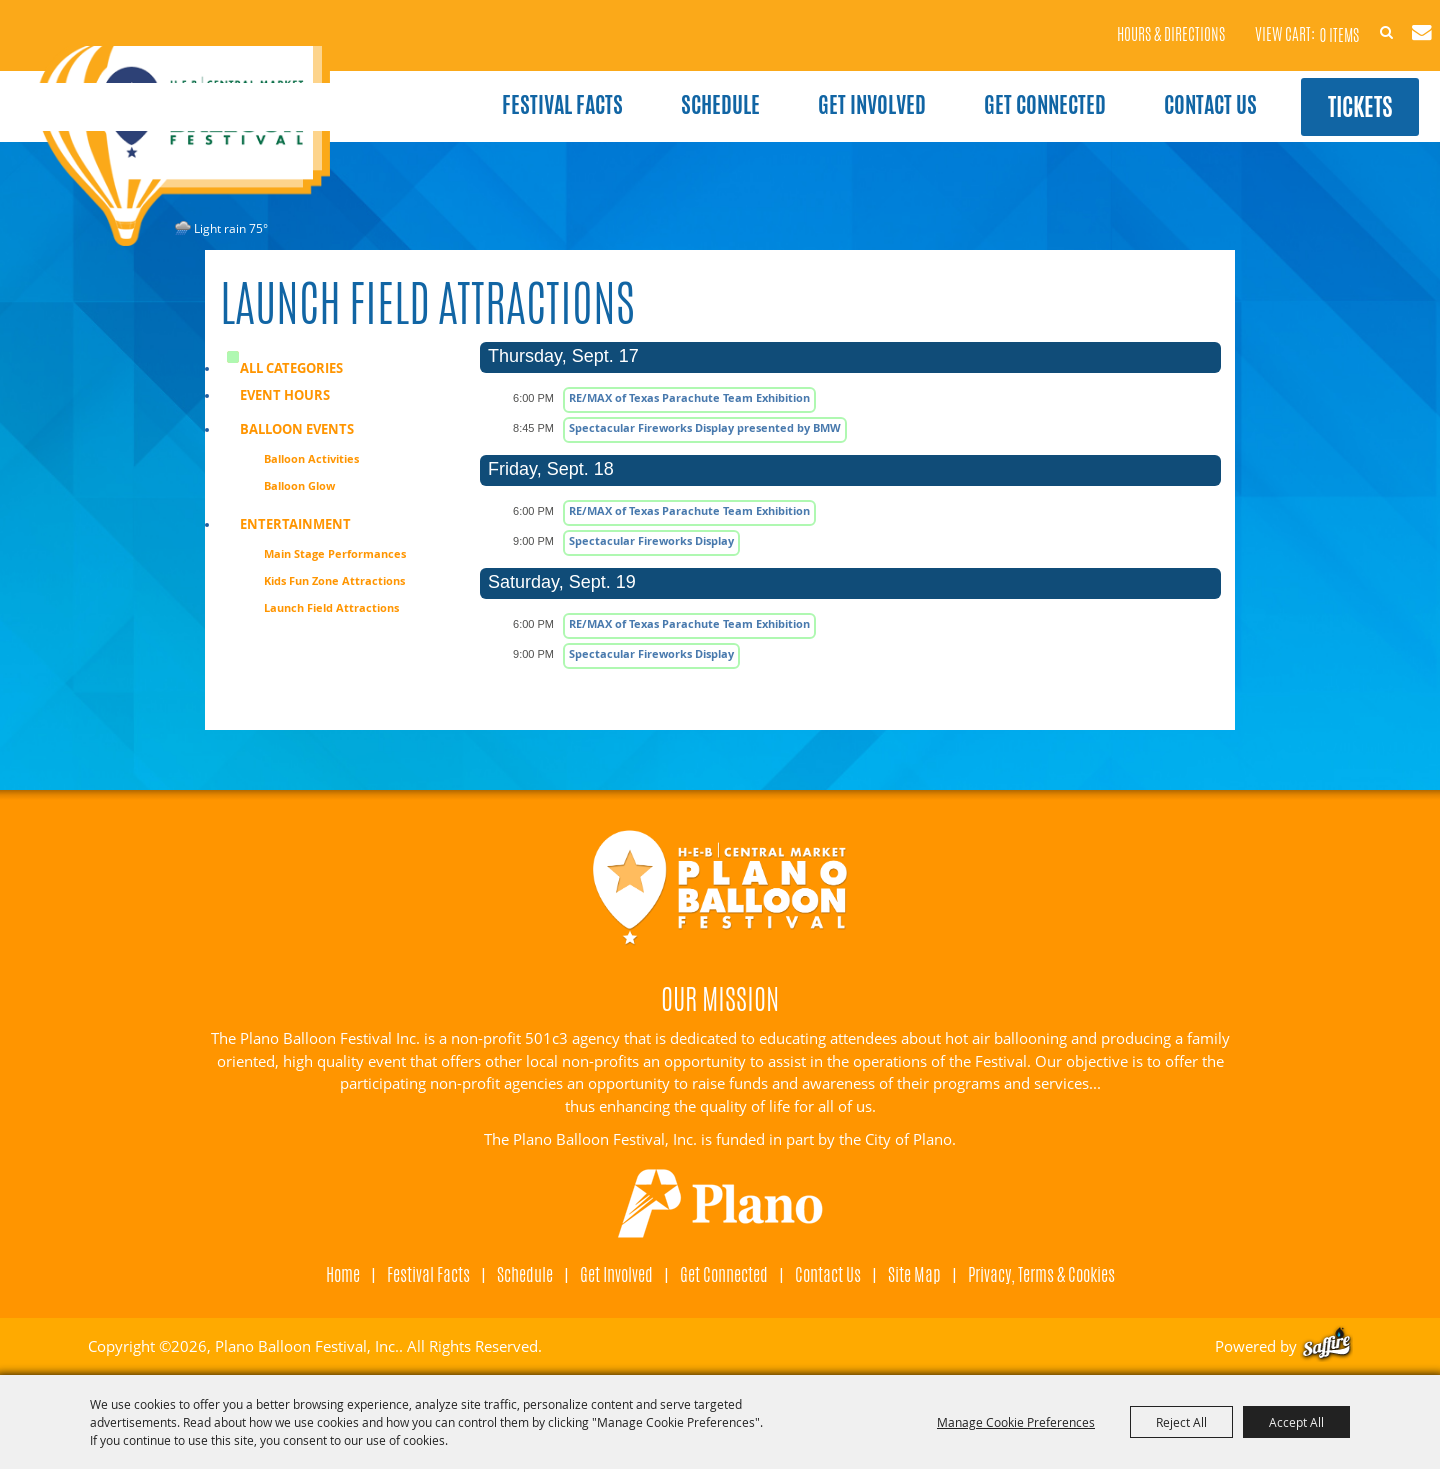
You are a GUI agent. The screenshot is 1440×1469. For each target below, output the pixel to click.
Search (1345, 18)
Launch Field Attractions (331, 607)
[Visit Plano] (720, 1204)
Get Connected (1009, 88)
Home (343, 1274)
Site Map (914, 1274)
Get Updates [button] (1392, 18)
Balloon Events (297, 429)
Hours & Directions (1115, 20)
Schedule (684, 88)
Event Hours (285, 395)
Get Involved (836, 88)
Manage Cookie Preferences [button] (1016, 1422)
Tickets (1336, 89)
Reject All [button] (1181, 1422)
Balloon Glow (299, 485)
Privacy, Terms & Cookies (1041, 1274)
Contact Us (1174, 88)
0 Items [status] (1281, 19)
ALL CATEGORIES (291, 368)
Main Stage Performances (335, 553)
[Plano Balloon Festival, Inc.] (199, 151)
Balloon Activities (311, 458)
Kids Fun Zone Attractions (334, 580)
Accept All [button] (1296, 1422)
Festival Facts (526, 88)
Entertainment (295, 524)
